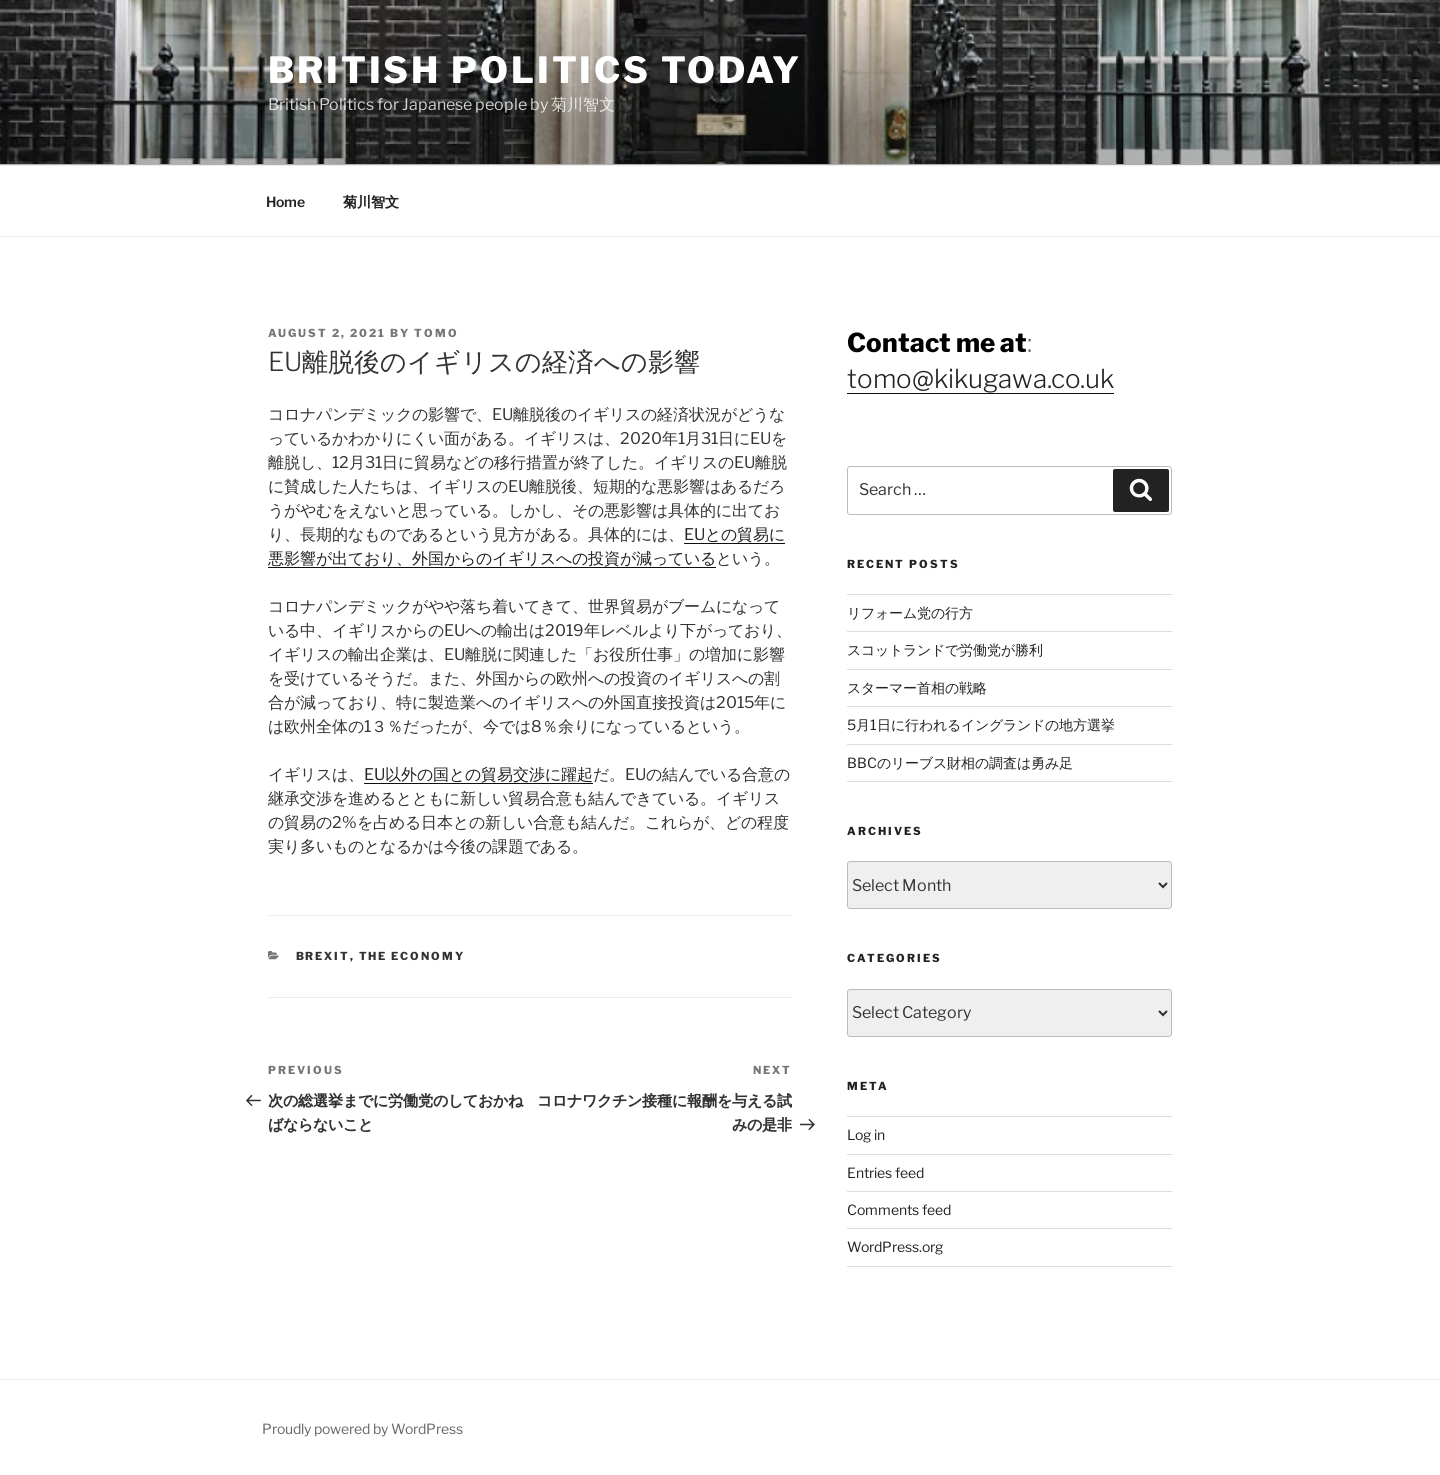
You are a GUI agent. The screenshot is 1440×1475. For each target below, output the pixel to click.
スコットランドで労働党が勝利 (945, 649)
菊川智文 (371, 201)
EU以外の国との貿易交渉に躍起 (478, 774)
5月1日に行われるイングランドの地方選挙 (981, 724)
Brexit (323, 956)
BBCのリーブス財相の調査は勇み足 (960, 762)
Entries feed (885, 1172)
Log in (866, 1134)
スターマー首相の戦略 (917, 687)
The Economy (412, 956)
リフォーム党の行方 (910, 612)
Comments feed (899, 1209)
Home (285, 201)
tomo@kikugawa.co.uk (980, 378)
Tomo (436, 333)
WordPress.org (895, 1246)
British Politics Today (535, 70)
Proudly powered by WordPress (362, 1428)
